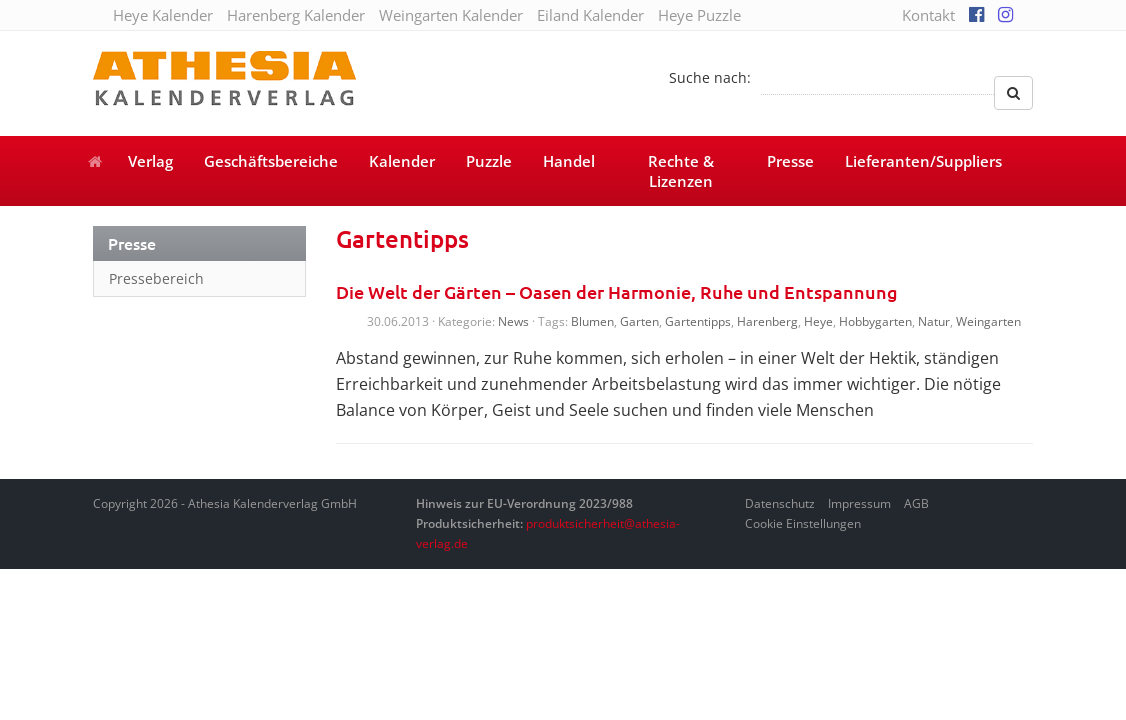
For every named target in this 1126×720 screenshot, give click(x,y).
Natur (934, 321)
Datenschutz (780, 503)
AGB (916, 503)
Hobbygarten (875, 321)
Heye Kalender (163, 15)
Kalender (402, 161)
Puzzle (489, 161)
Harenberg (767, 321)
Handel (569, 161)
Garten (639, 321)
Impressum (859, 503)
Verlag (150, 161)
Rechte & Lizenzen (681, 171)
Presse (790, 161)
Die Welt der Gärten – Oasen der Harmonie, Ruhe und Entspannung (617, 291)
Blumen (592, 321)
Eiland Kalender (590, 15)
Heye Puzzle (699, 15)
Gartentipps (698, 321)
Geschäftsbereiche (271, 161)
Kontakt (928, 15)
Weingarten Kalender (451, 15)
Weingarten (988, 321)
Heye (818, 321)
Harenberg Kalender (296, 15)
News (513, 321)
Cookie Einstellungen (803, 523)
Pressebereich (156, 278)
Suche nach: (710, 77)
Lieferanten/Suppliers (923, 161)
